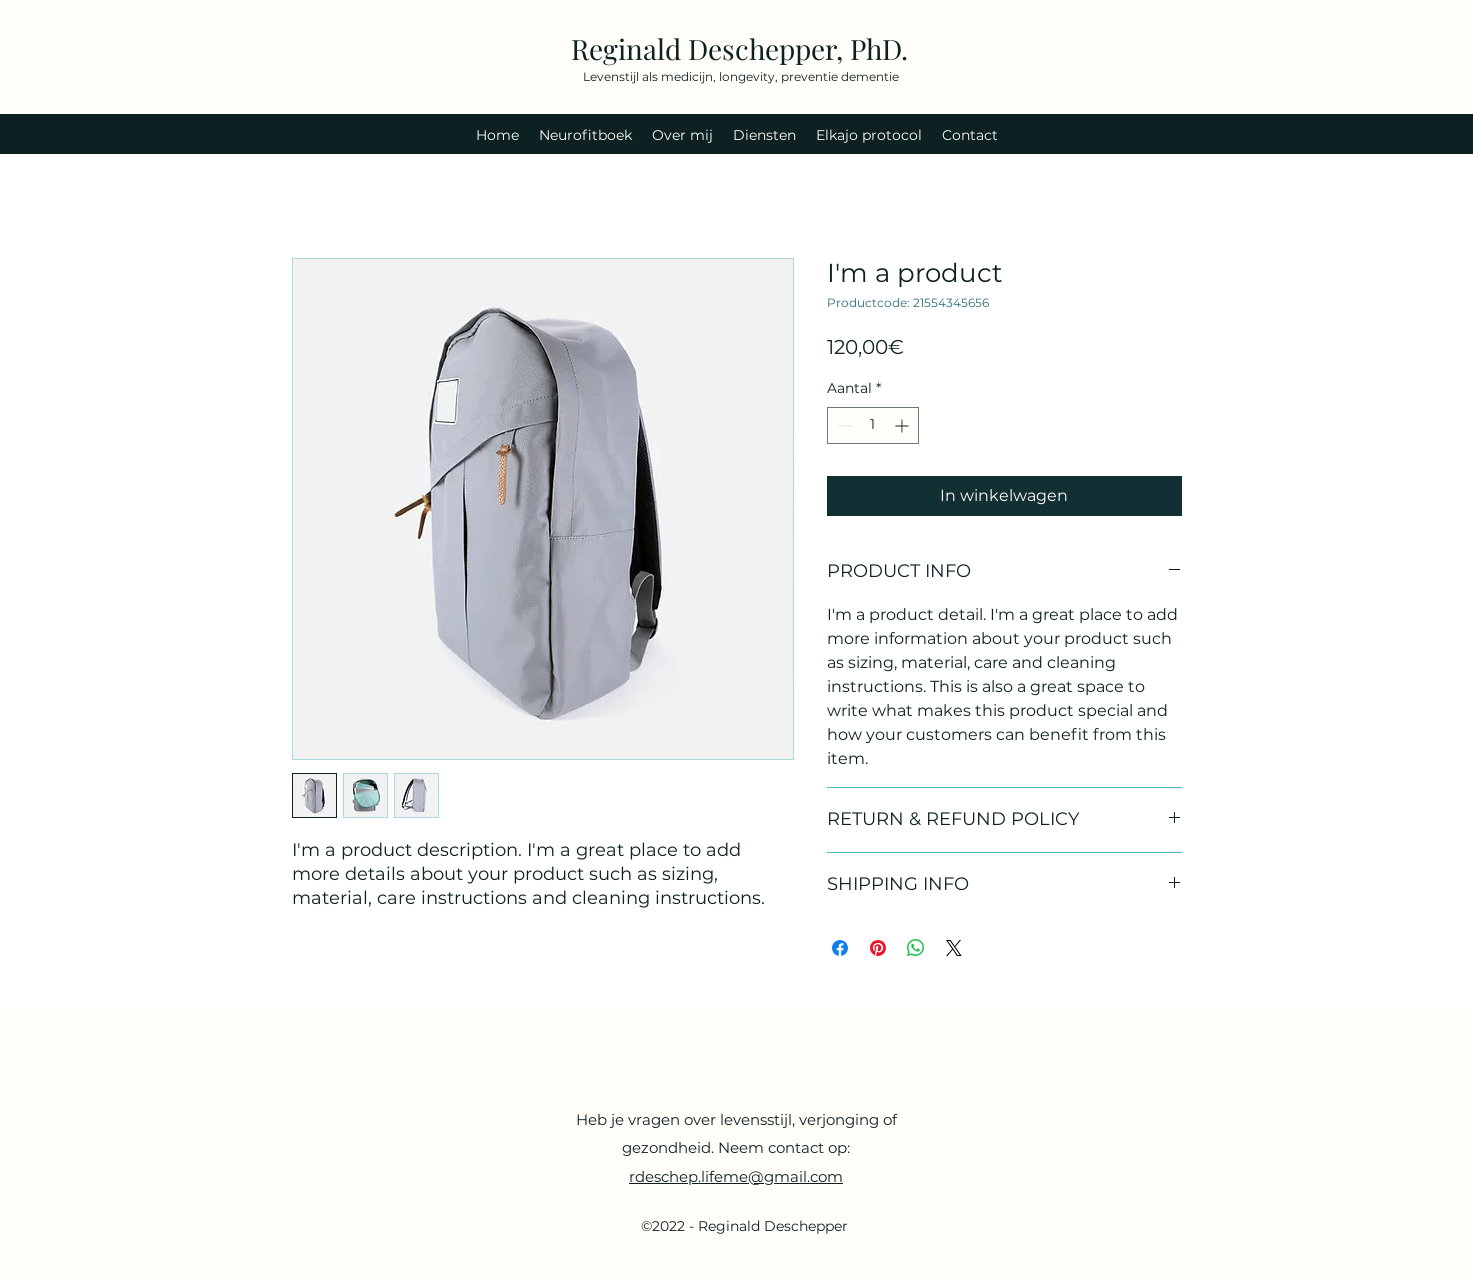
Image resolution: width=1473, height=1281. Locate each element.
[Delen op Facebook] (840, 948)
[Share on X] (954, 948)
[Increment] (903, 425)
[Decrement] (842, 425)
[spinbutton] (873, 425)
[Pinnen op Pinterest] (878, 948)
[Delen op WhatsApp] (916, 948)
